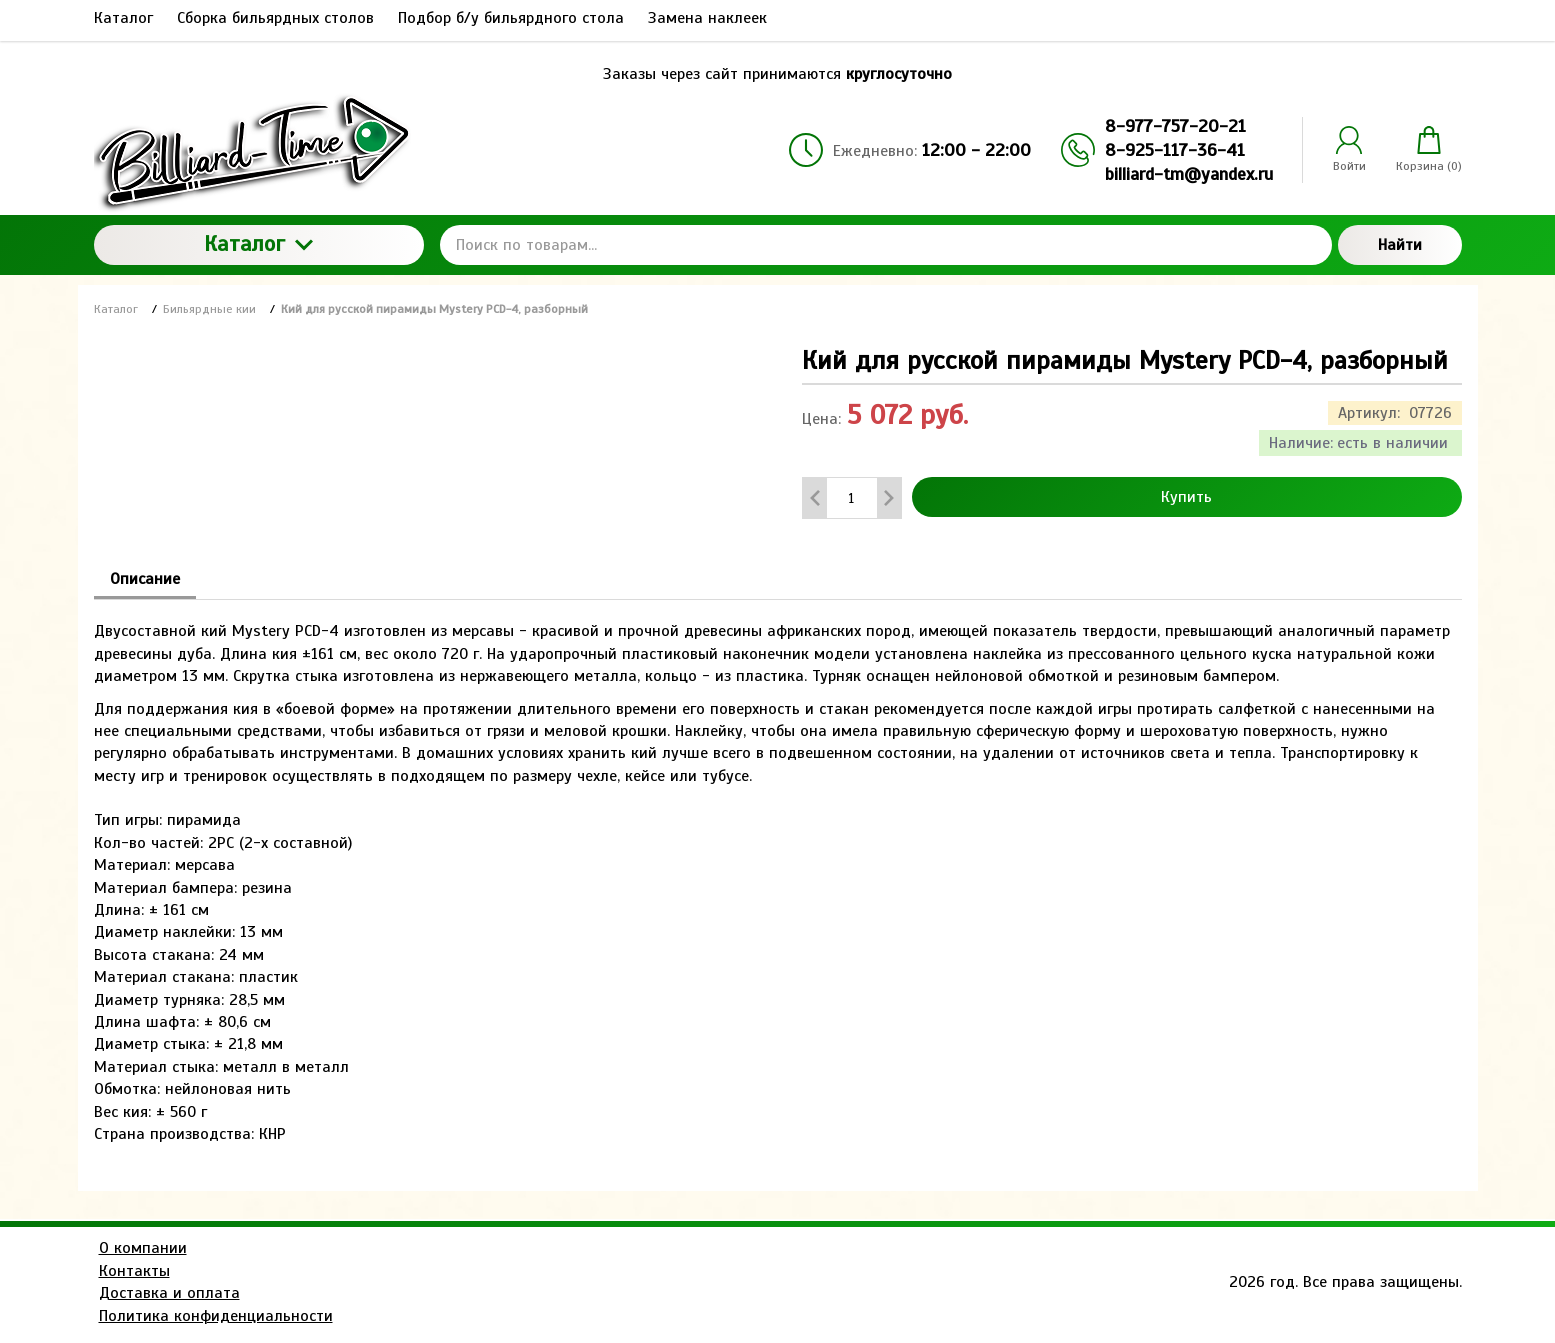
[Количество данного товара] (852, 498)
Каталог (258, 243)
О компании (143, 1248)
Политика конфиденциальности (216, 1316)
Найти (1400, 245)
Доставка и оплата (169, 1293)
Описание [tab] (145, 579)
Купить (1186, 497)
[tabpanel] (778, 872)
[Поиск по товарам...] (886, 245)
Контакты (134, 1271)
